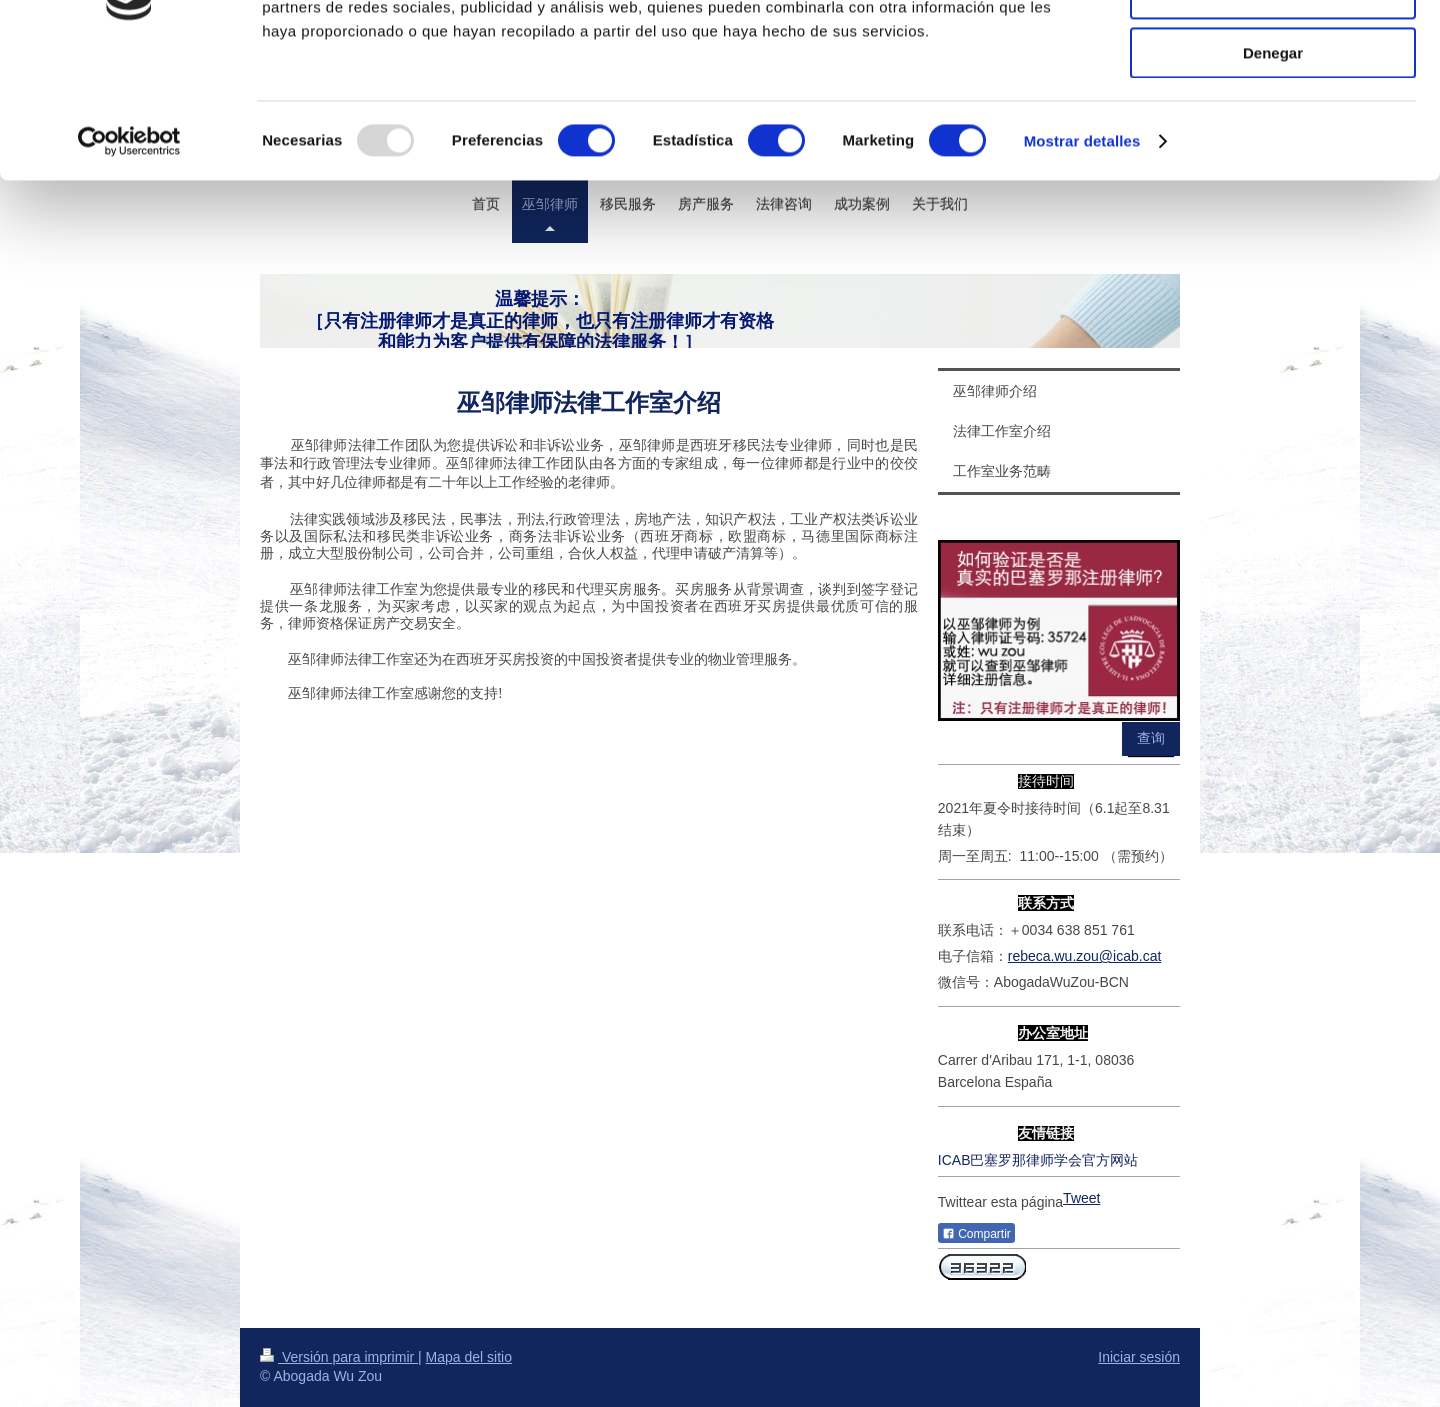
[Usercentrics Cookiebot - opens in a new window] (129, 255)
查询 (1151, 738)
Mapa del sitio (469, 1357)
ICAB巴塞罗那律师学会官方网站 (1038, 1160)
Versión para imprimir (339, 1357)
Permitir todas (1273, 49)
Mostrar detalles (1082, 254)
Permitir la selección (1273, 108)
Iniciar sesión (1139, 1357)
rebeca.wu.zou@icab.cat (1085, 956)
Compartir (976, 1234)
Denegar (1273, 166)
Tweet (1081, 1198)
